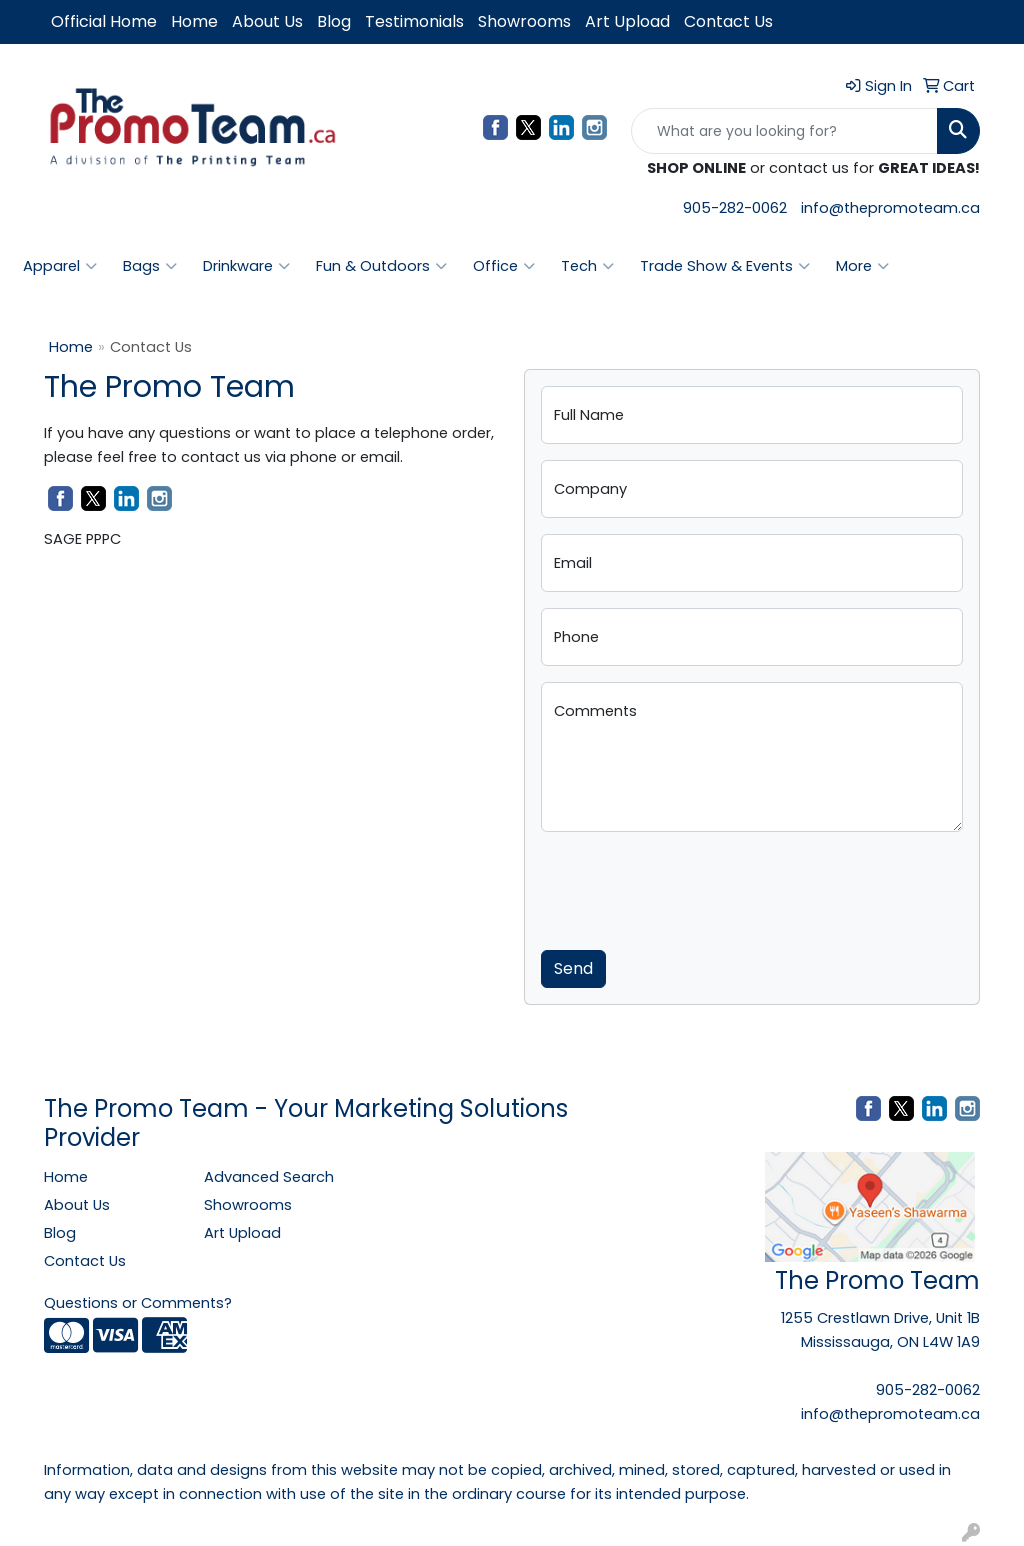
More (862, 266)
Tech (587, 266)
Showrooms (524, 21)
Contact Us (728, 21)
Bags (150, 266)
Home (194, 21)
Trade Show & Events (725, 266)
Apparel (60, 266)
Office (504, 266)
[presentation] (693, 887)
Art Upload (627, 21)
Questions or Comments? (138, 1303)
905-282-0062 (735, 208)
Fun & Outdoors (381, 266)
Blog (334, 21)
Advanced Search (269, 1177)
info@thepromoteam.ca (890, 208)
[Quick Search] (784, 131)
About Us (267, 21)
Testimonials (414, 21)
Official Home (104, 21)
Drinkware (246, 266)
